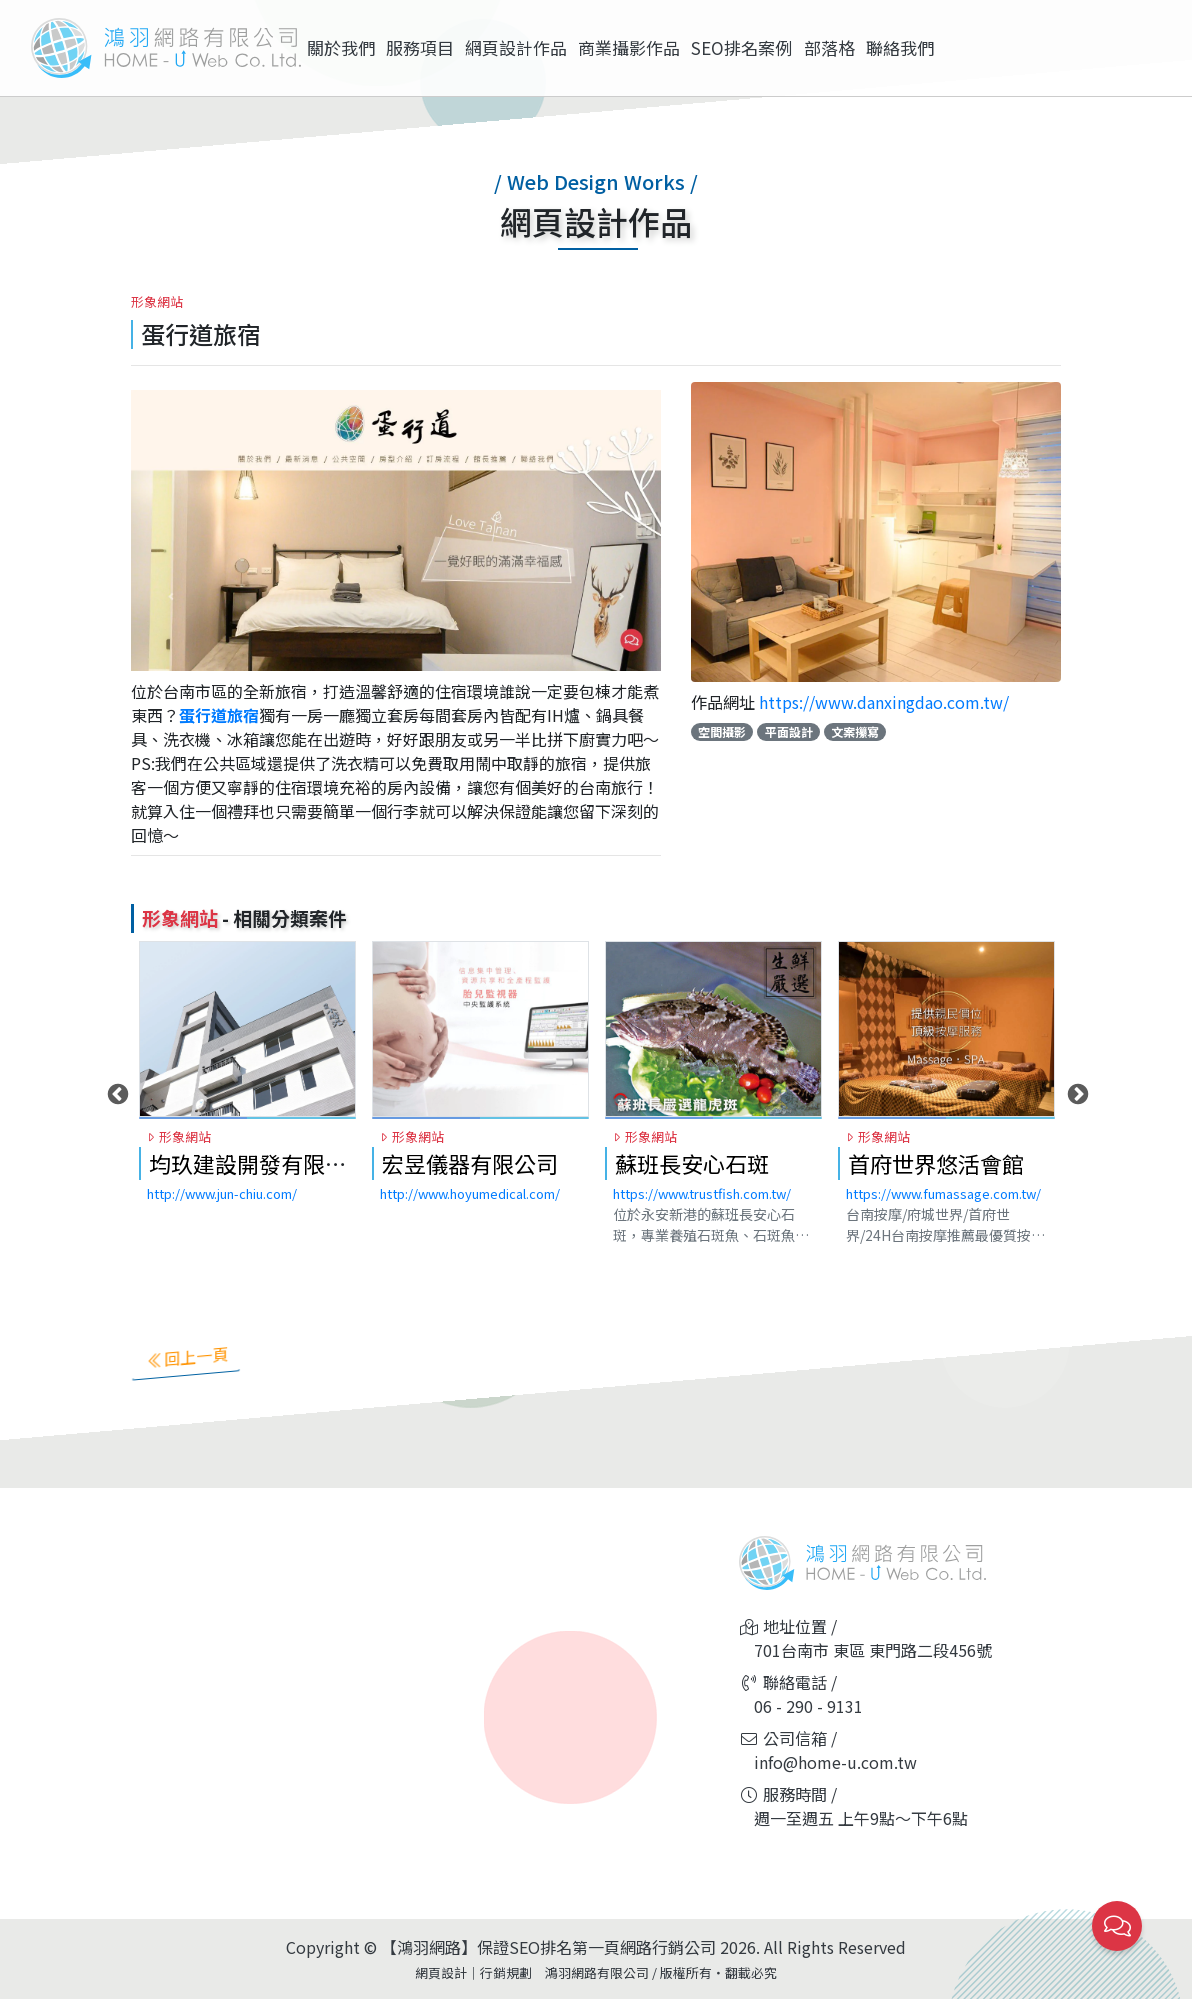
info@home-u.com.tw (835, 1762)
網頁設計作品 (516, 47)
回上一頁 (186, 1356)
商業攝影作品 (629, 47)
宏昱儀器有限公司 (470, 1187)
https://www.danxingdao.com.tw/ (884, 702)
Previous (116, 1118)
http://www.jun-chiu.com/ (222, 1217)
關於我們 (341, 47)
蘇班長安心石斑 (692, 1187)
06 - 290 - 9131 (808, 1706)
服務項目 (420, 47)
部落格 (829, 47)
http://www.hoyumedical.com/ (470, 1217)
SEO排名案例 (741, 47)
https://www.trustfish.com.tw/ (702, 1217)
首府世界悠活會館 (936, 1187)
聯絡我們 (900, 47)
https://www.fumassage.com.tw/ (943, 1217)
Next (1076, 1118)
